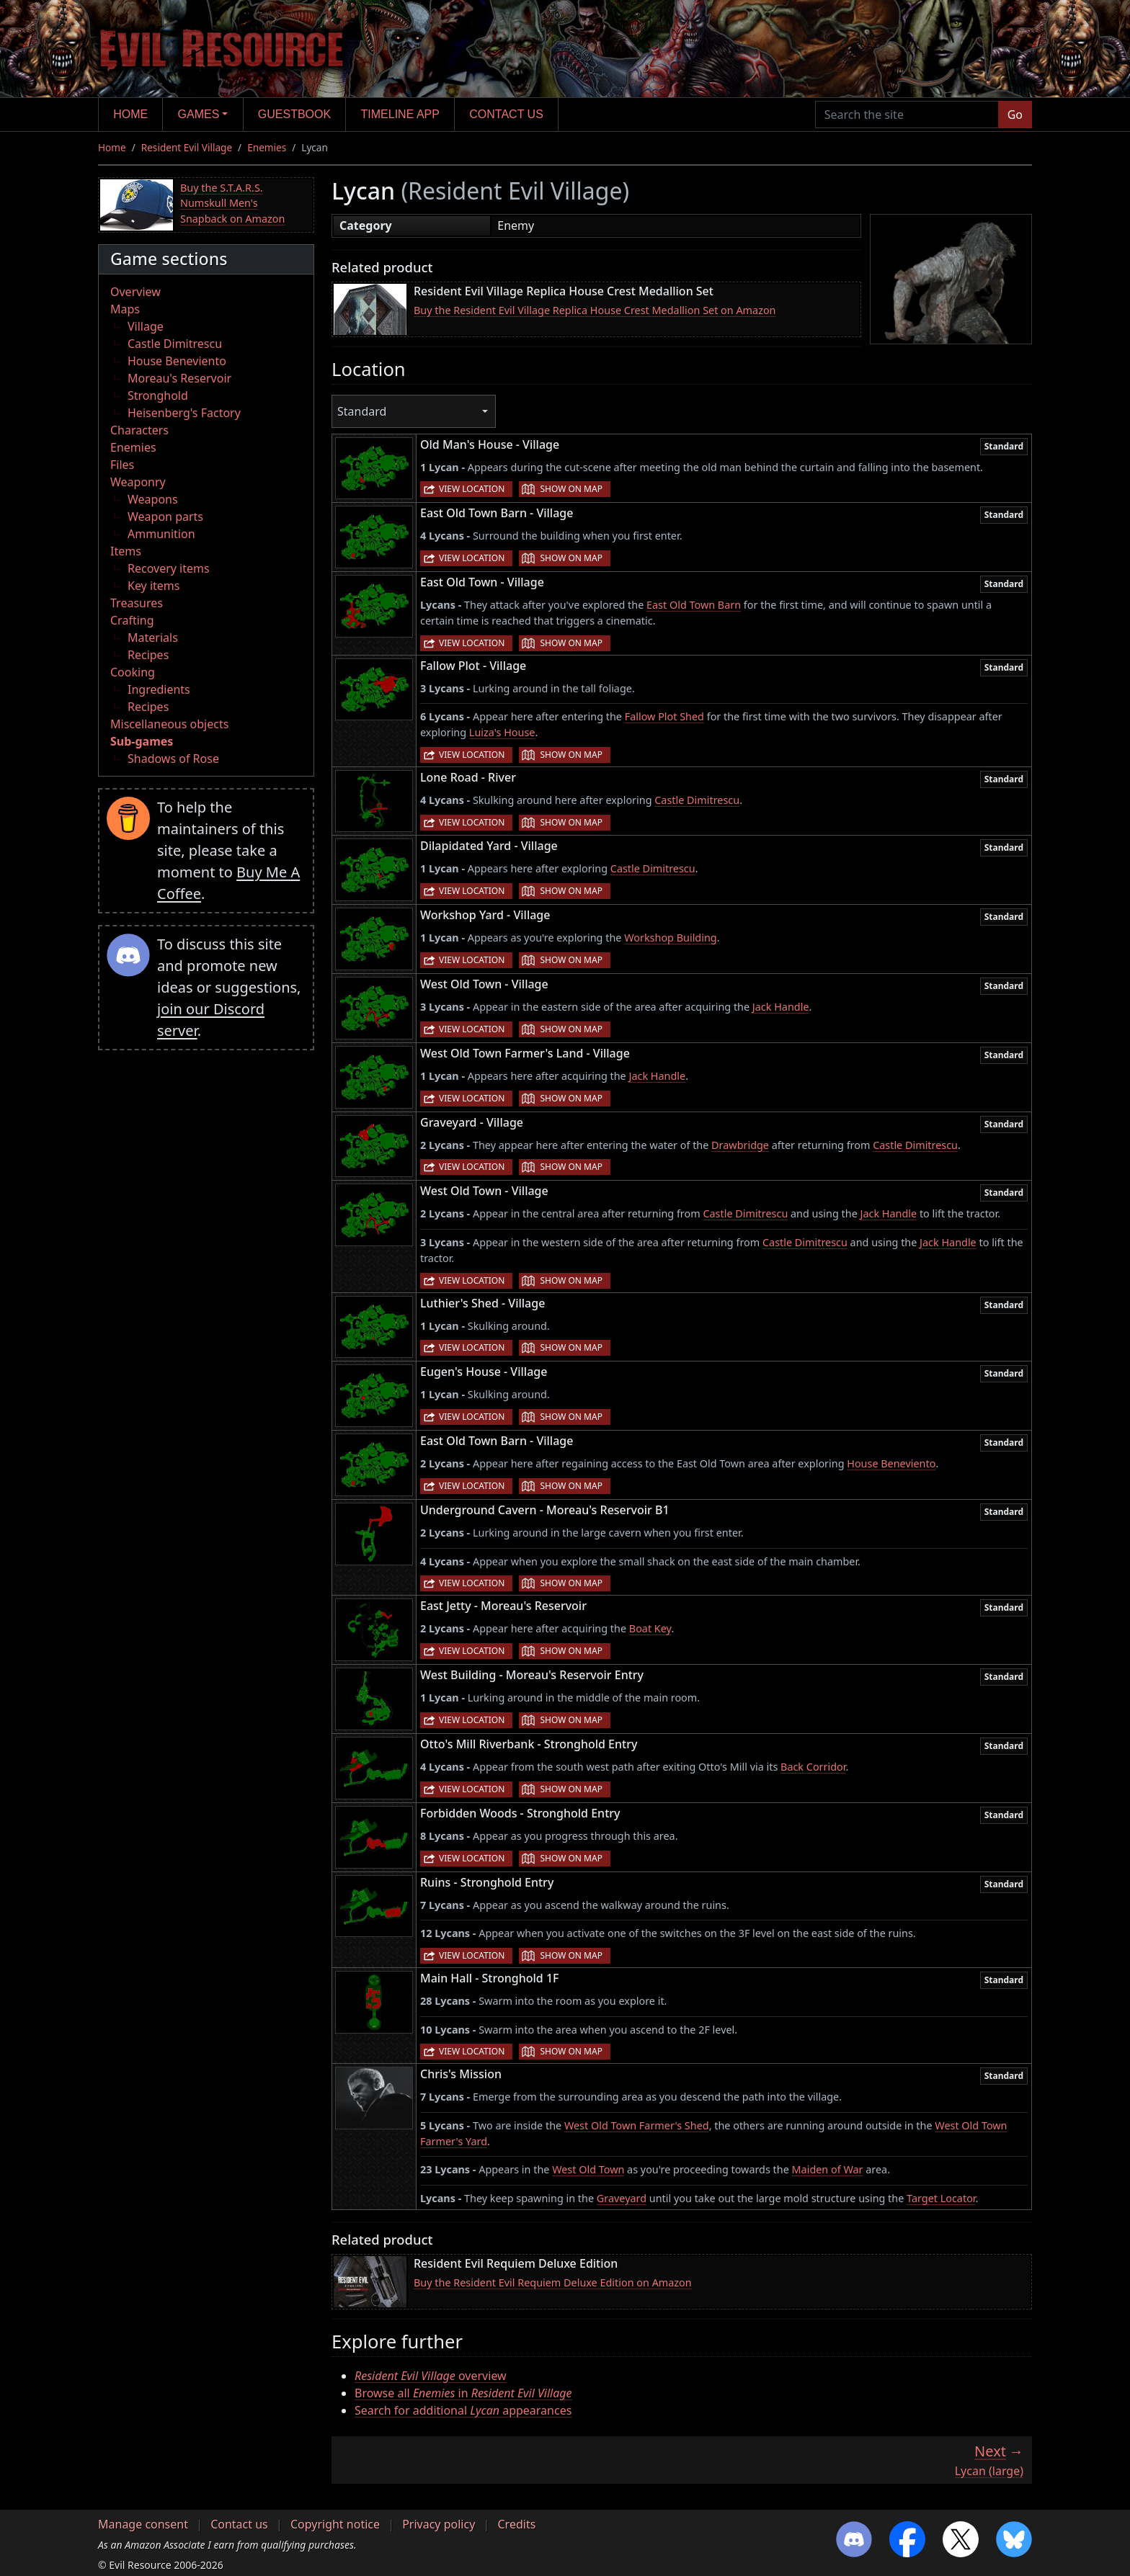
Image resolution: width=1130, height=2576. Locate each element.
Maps (125, 309)
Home (130, 114)
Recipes (148, 655)
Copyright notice (335, 2524)
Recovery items (169, 568)
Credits (516, 2524)
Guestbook (294, 114)
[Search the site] (907, 114)
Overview (135, 292)
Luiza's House (502, 732)
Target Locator (941, 2198)
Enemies (266, 147)
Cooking (132, 672)
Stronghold (158, 395)
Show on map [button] (571, 489)
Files (122, 465)
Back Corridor (812, 1767)
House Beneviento (177, 361)
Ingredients (159, 689)
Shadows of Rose (173, 758)
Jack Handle (780, 1007)
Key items (153, 586)
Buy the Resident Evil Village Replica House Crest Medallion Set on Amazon (595, 310)
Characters (139, 430)
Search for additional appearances (463, 2410)
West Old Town (588, 2169)
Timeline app (400, 114)
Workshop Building (670, 937)
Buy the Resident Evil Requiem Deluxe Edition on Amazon (553, 2282)
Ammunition (161, 534)
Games (199, 114)
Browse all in (463, 2393)
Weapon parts (165, 516)
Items (125, 551)
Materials (153, 637)
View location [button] (471, 489)
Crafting (132, 620)
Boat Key (650, 1628)
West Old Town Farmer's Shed (636, 2125)
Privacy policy (438, 2524)
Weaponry (138, 482)
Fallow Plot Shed (664, 716)
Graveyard (621, 2198)
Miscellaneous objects (169, 724)
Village (146, 326)
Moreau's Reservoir (179, 378)
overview (431, 2376)
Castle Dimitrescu (175, 344)
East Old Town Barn (693, 605)
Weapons (153, 499)
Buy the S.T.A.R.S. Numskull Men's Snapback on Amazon (232, 203)
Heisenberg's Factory (184, 413)
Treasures (136, 603)
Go (1015, 114)
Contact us (506, 114)
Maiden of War (827, 2169)
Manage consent (143, 2524)
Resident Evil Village (186, 147)
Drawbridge (740, 1145)
